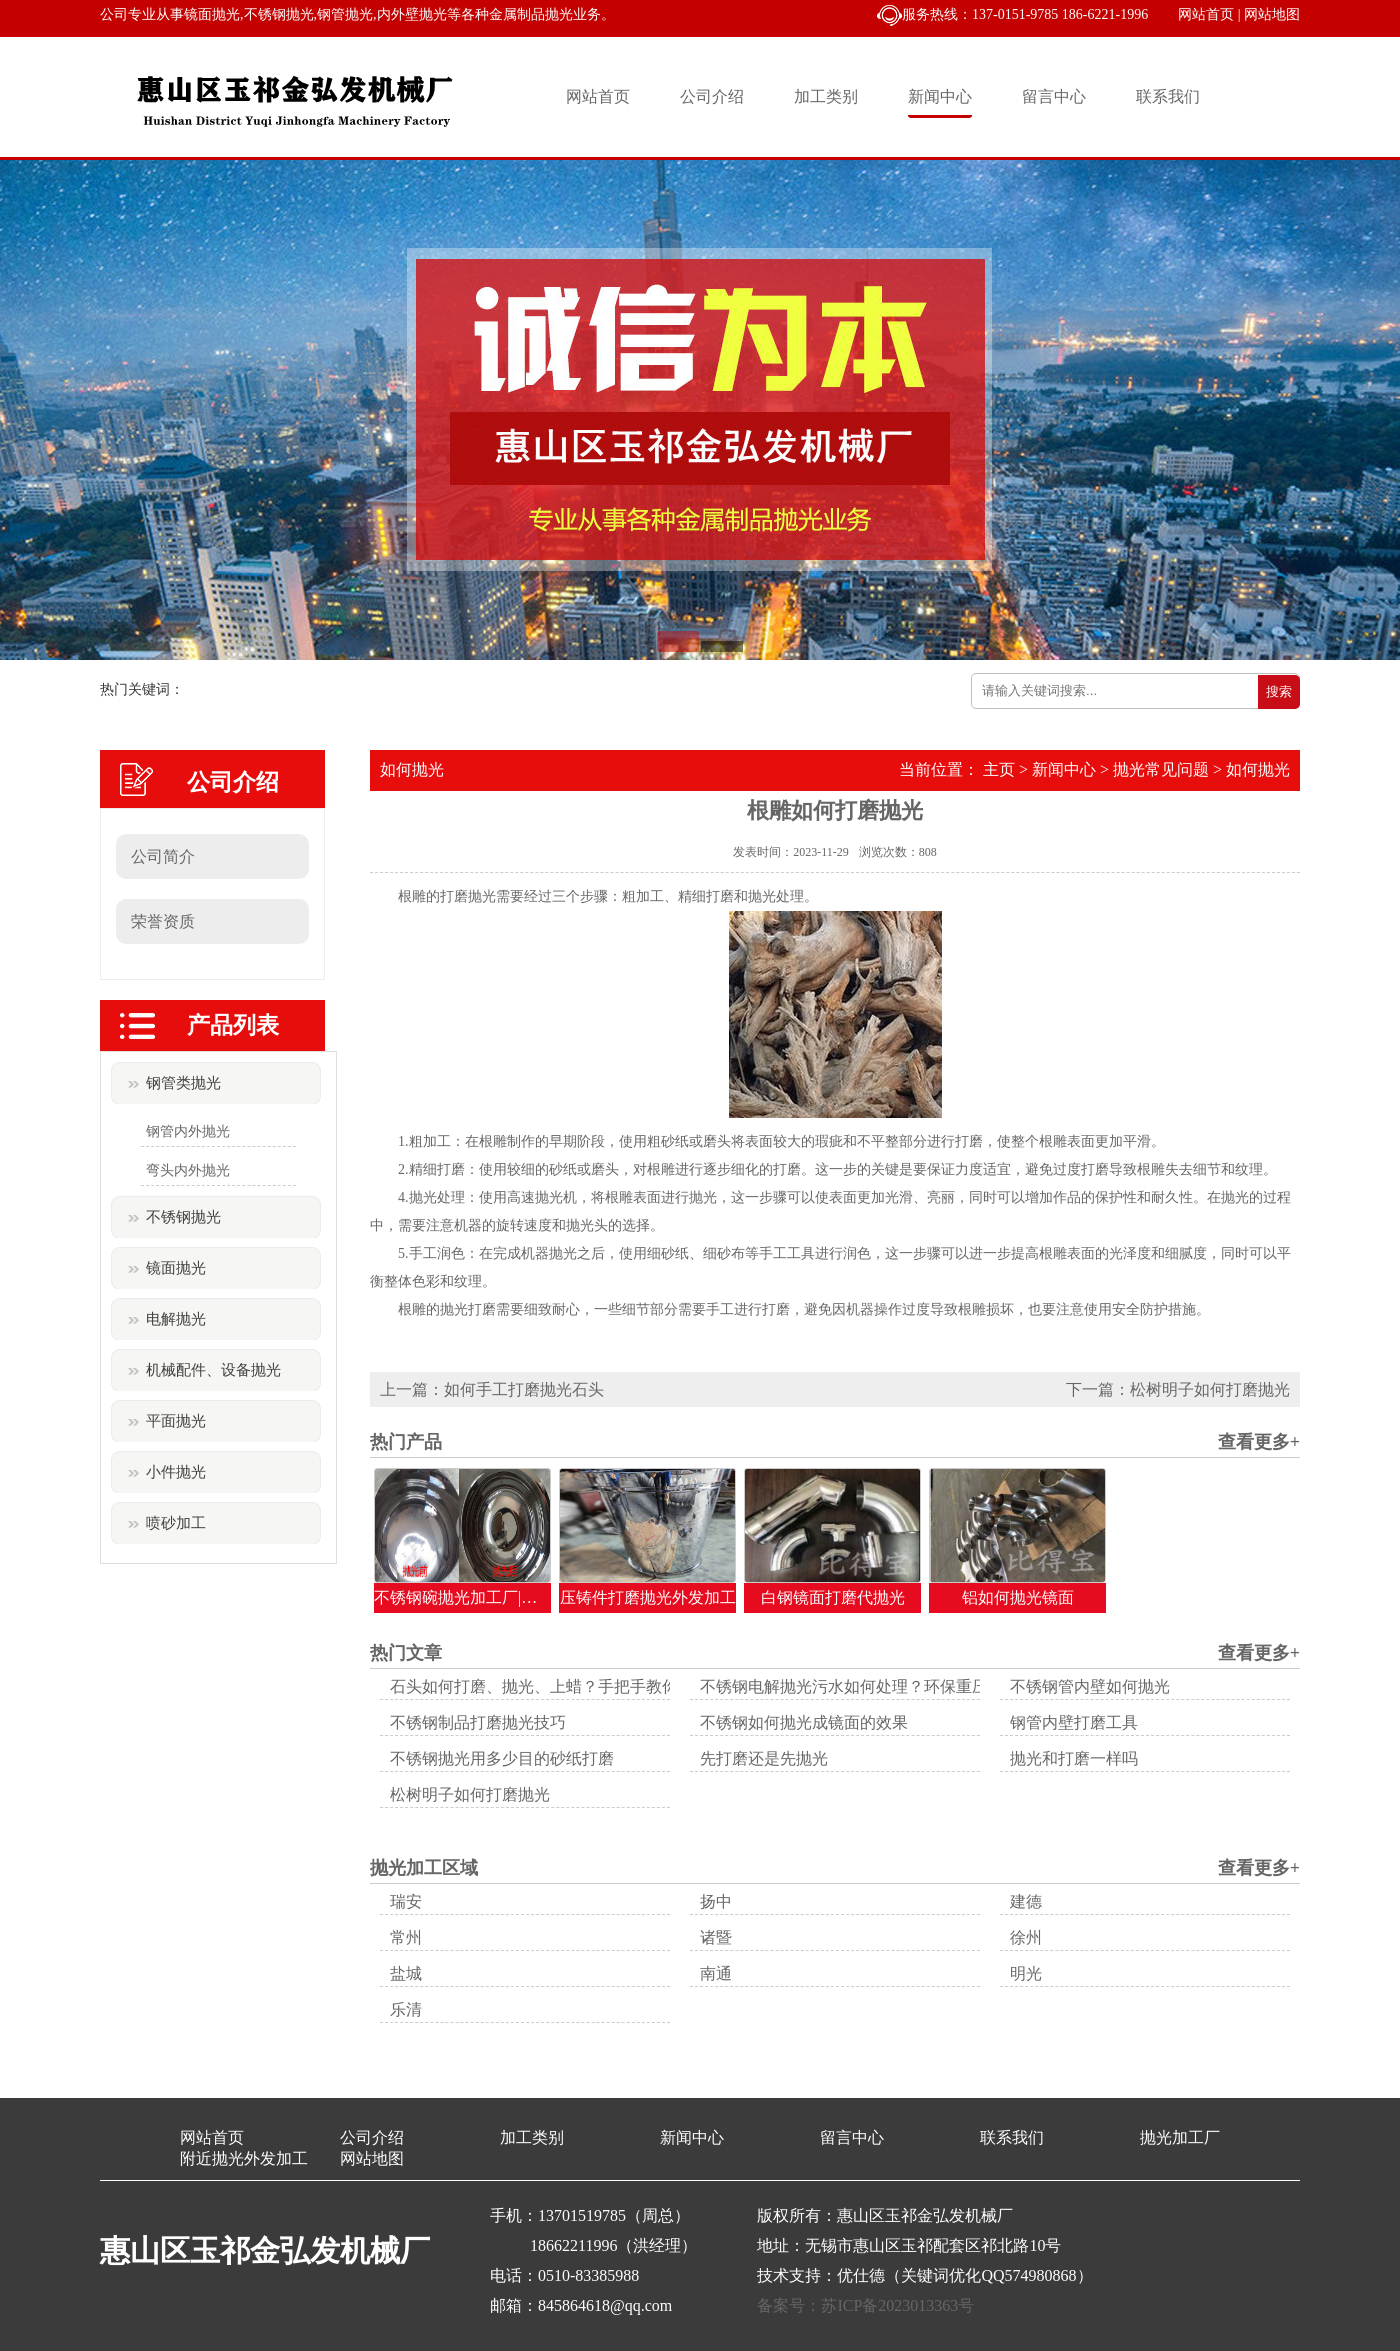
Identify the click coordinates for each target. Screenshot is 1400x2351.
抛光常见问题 (1161, 769)
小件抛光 (176, 1472)
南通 (716, 1973)
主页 (999, 769)
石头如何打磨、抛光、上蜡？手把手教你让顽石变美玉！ (590, 1686)
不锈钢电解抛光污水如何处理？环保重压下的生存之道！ (900, 1686)
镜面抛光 (176, 1268)
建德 (1026, 1901)
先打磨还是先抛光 (764, 1758)
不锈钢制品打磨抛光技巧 (478, 1722)
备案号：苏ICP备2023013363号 (865, 2305)
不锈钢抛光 (183, 1217)
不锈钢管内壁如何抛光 (1090, 1686)
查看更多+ (1259, 1442)
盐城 (406, 1973)
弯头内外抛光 (188, 1170)
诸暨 (716, 1937)
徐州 (1026, 1937)
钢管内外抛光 (188, 1131)
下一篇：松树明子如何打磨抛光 (1178, 1389)
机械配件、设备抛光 (213, 1370)
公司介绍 (712, 96)
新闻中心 (940, 96)
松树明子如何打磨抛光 (470, 1794)
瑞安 (406, 1901)
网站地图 (1272, 14)
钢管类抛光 (183, 1083)
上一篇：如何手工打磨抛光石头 (492, 1389)
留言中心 (1054, 96)
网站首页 (1206, 14)
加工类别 (826, 96)
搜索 (1279, 691)
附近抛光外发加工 (244, 2158)
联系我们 (1168, 96)
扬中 (716, 1901)
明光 (1026, 1973)
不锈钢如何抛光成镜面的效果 (804, 1722)
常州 (406, 1937)
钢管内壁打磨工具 (1074, 1722)
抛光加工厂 (1180, 2137)
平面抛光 (176, 1421)
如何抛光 (1258, 769)
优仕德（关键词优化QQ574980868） (964, 2275)
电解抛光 (176, 1319)
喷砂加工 (176, 1523)
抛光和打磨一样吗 (1074, 1758)
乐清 (406, 2009)
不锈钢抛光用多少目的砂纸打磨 (502, 1758)
